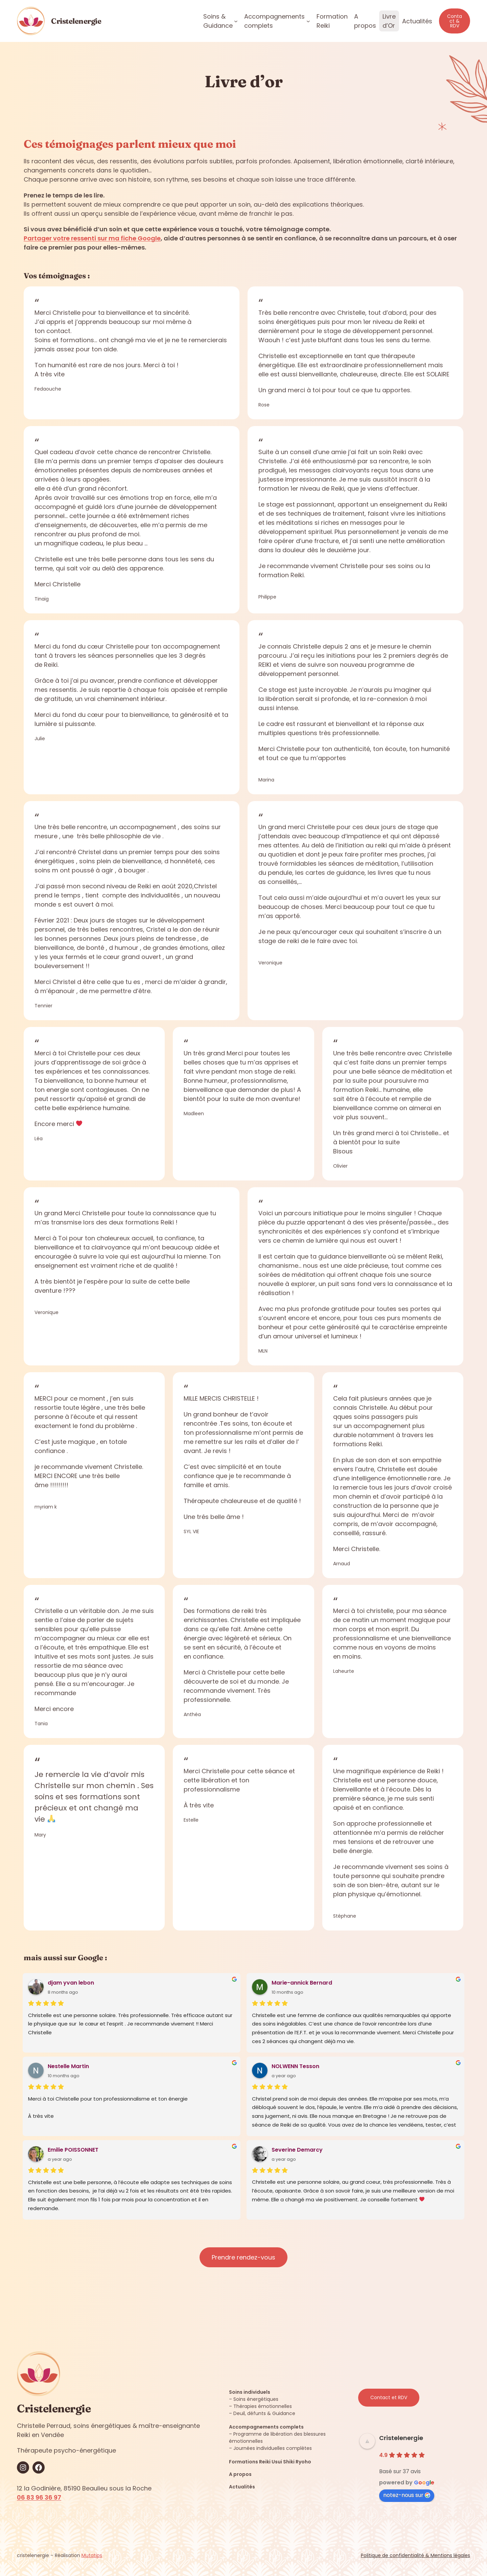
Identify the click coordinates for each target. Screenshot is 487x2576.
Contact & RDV (454, 21)
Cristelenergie (76, 21)
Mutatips (92, 2555)
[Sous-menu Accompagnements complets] (308, 21)
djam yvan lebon (71, 1983)
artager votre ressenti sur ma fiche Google (94, 238)
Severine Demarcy (297, 2150)
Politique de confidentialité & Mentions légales (415, 2555)
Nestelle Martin (68, 2066)
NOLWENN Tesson (295, 2066)
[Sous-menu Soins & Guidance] (236, 21)
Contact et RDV (388, 2397)
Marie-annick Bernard (302, 1983)
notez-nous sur (406, 2495)
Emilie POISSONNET (73, 2150)
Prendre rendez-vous (243, 2257)
